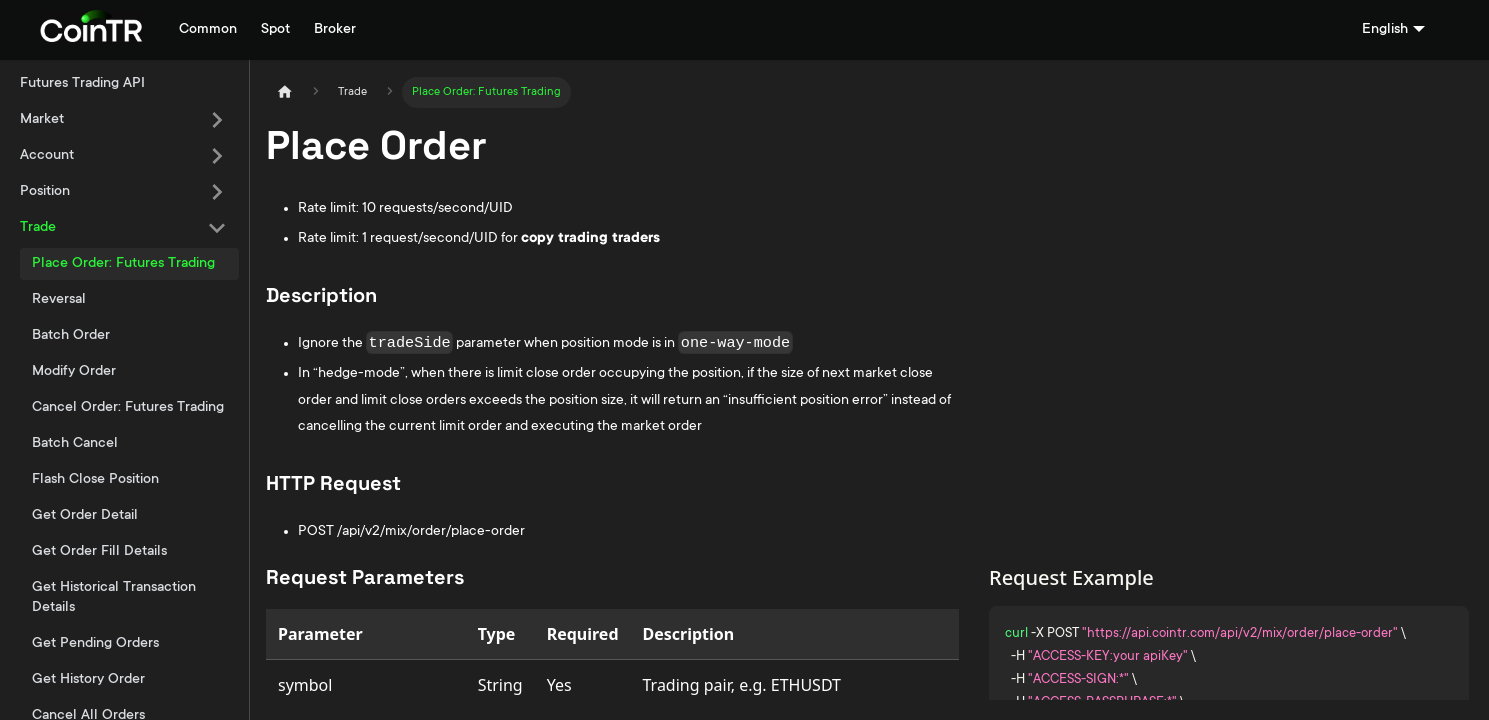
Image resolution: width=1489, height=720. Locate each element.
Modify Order (74, 372)
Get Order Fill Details (99, 552)
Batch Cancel (75, 444)
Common (208, 30)
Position (45, 192)
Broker (335, 30)
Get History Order (88, 680)
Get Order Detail (85, 516)
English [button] (1385, 30)
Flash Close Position (95, 480)
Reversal (59, 300)
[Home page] (285, 92)
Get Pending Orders (95, 644)
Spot (275, 30)
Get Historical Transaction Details (114, 598)
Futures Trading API (82, 84)
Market (42, 120)
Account (47, 156)
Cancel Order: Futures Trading (128, 408)
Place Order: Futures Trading (123, 264)
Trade (38, 228)
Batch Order (71, 336)
